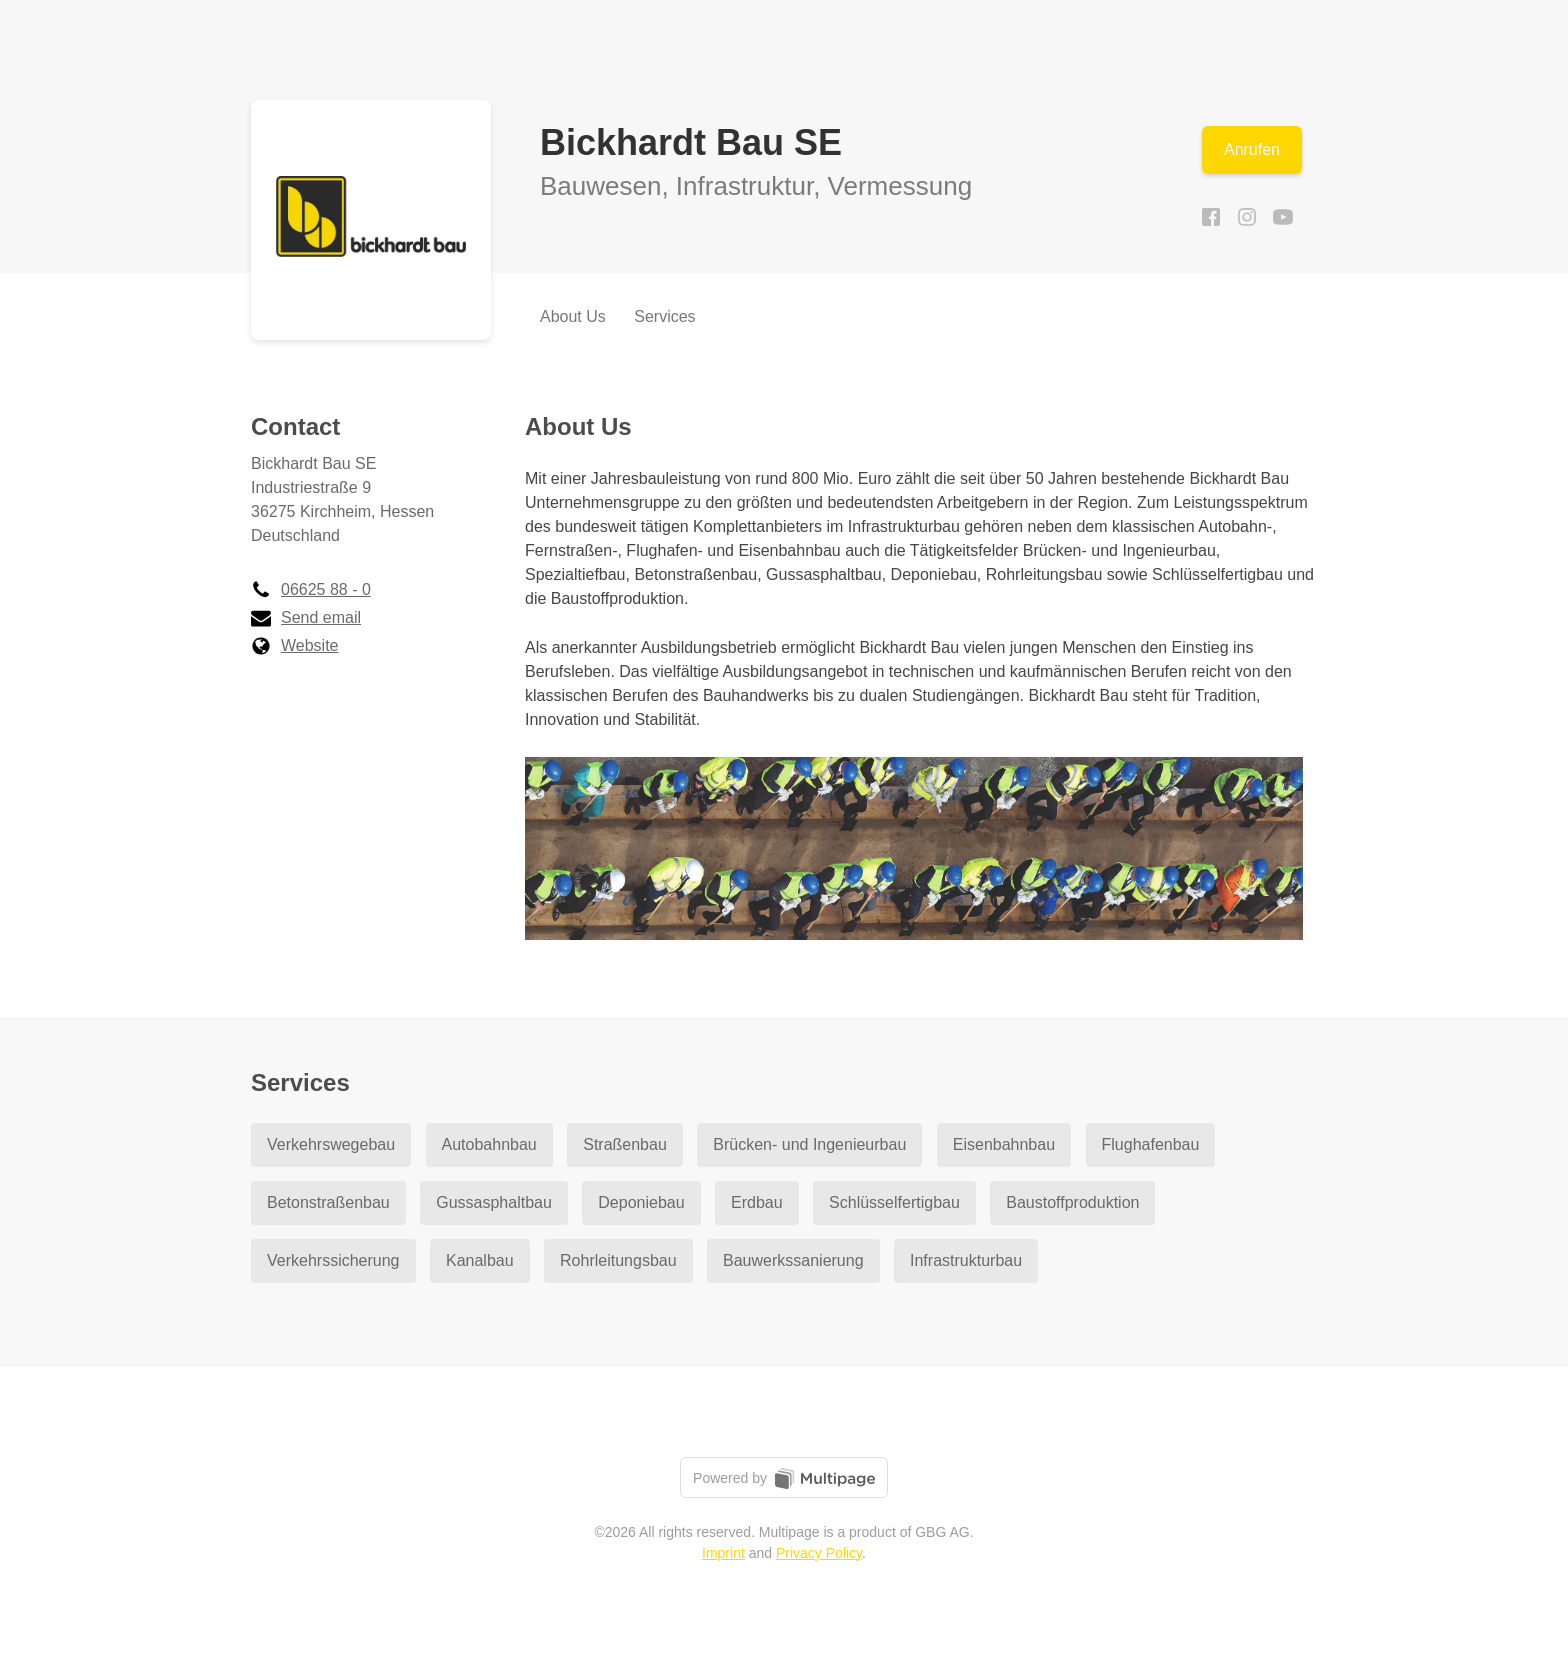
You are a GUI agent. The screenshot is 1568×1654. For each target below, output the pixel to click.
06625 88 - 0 (311, 589)
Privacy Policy (819, 1553)
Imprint (723, 1553)
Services (664, 316)
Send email (306, 617)
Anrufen (1252, 149)
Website (295, 645)
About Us (573, 316)
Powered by (784, 1478)
